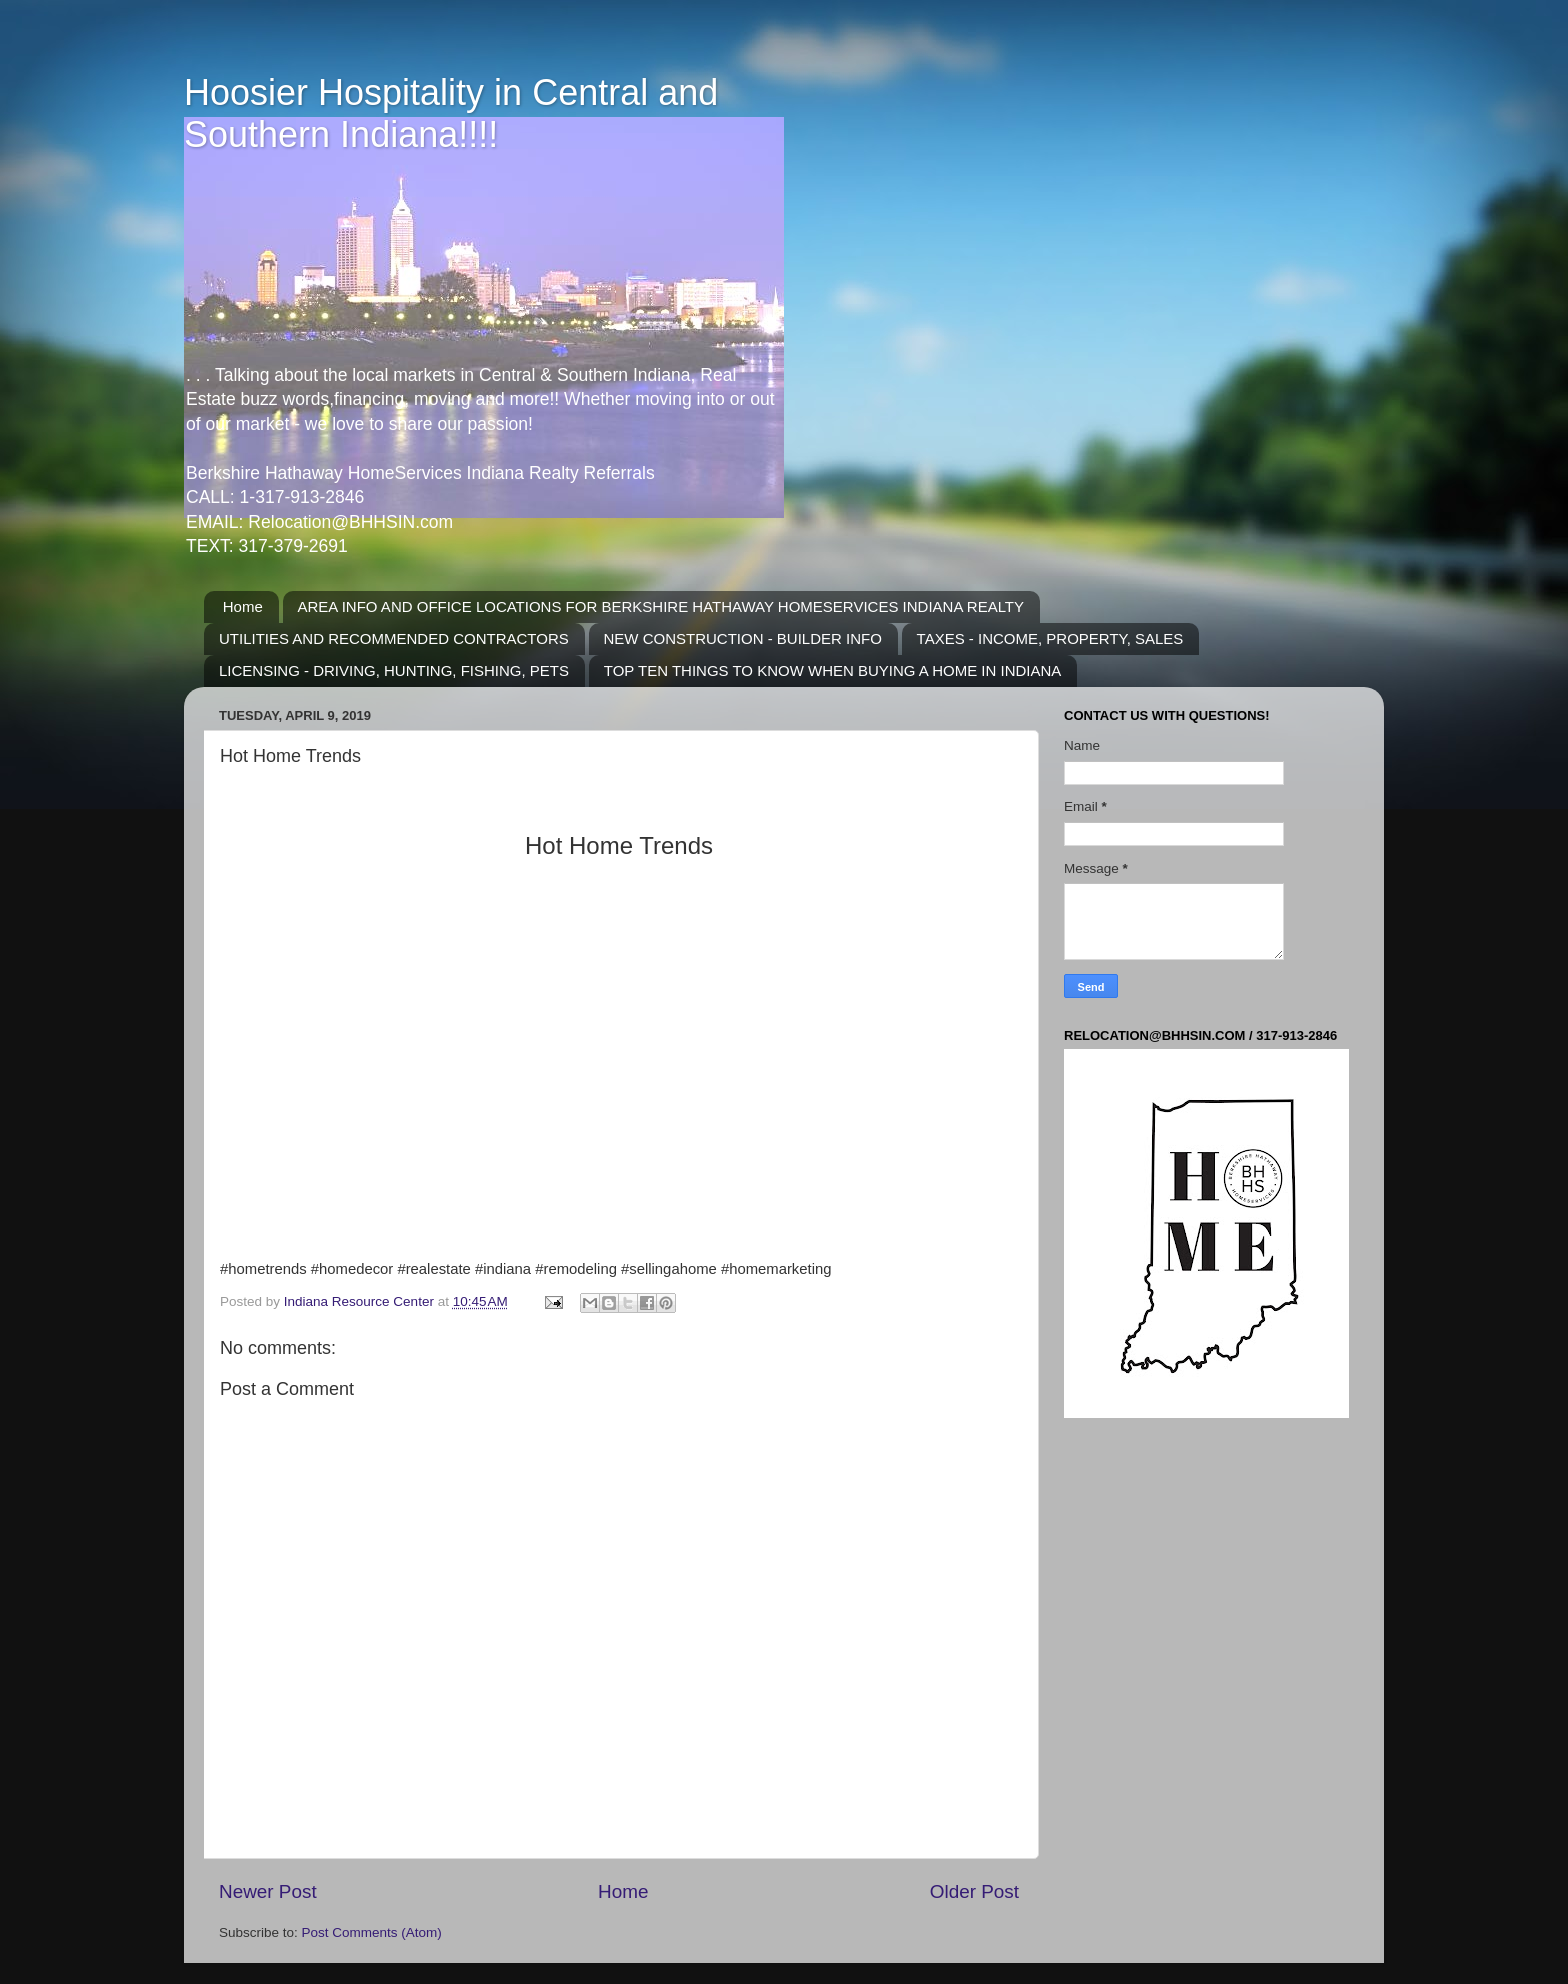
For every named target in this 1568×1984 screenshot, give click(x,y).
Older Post (974, 1891)
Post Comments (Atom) (372, 1932)
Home (243, 606)
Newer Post (268, 1891)
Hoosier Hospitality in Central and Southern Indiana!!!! (451, 113)
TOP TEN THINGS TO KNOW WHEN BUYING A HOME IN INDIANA (833, 670)
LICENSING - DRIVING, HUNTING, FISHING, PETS (394, 670)
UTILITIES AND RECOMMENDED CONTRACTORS (394, 638)
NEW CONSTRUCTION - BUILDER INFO (743, 638)
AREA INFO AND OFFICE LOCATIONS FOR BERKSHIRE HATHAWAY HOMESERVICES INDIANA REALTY (661, 606)
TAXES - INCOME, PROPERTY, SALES (1050, 638)
